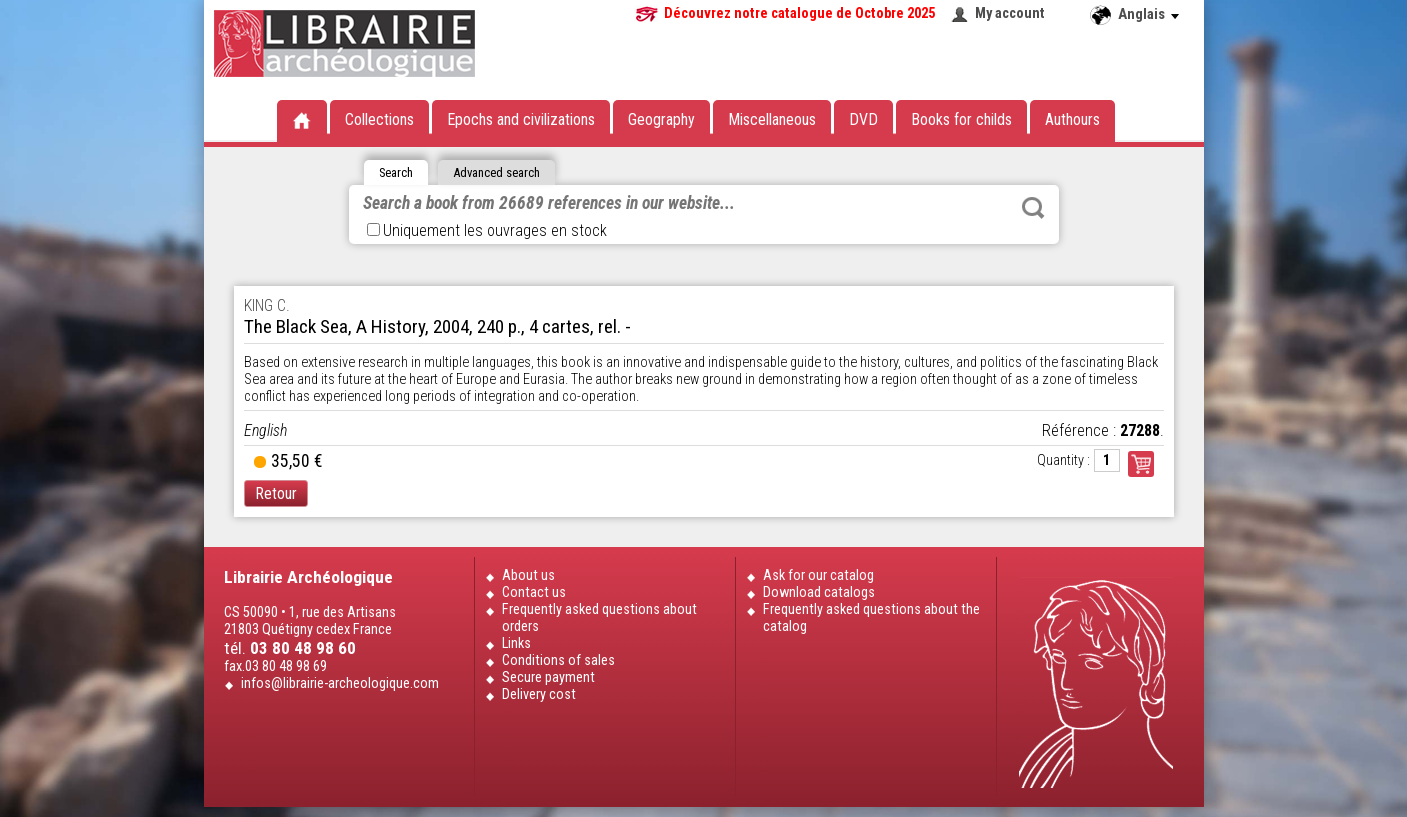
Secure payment (548, 677)
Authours (1072, 119)
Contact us (534, 592)
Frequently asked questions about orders (599, 618)
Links (516, 643)
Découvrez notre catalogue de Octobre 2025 (799, 13)
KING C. (267, 305)
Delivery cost (539, 694)
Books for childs (961, 119)
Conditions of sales (558, 660)
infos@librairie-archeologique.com (340, 683)
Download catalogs (819, 592)
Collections (379, 119)
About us (528, 575)
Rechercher (1033, 208)
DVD (863, 119)
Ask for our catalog (818, 575)
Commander (1141, 464)
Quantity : (1063, 460)
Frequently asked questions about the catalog (871, 618)
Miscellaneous (772, 119)
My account (1010, 13)
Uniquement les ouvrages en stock (487, 230)
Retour (276, 493)
